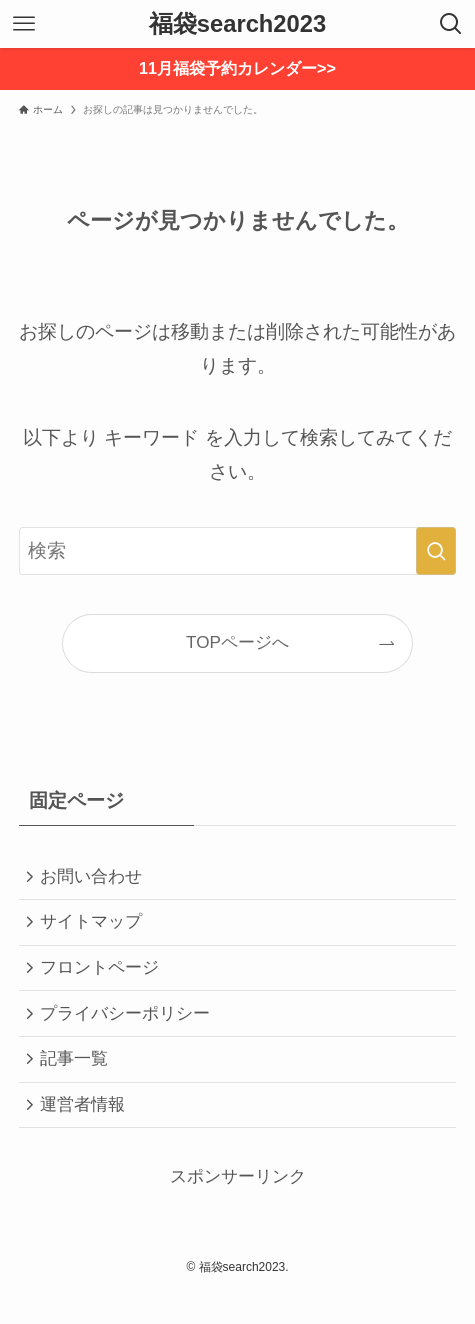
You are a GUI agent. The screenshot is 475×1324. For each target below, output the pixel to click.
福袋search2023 (237, 24)
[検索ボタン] (451, 24)
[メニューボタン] (24, 24)
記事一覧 (79, 1080)
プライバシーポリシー (130, 1030)
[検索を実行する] (436, 551)
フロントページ (104, 979)
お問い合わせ (96, 878)
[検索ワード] (237, 551)
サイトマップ (96, 929)
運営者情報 (87, 1131)
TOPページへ (237, 642)
